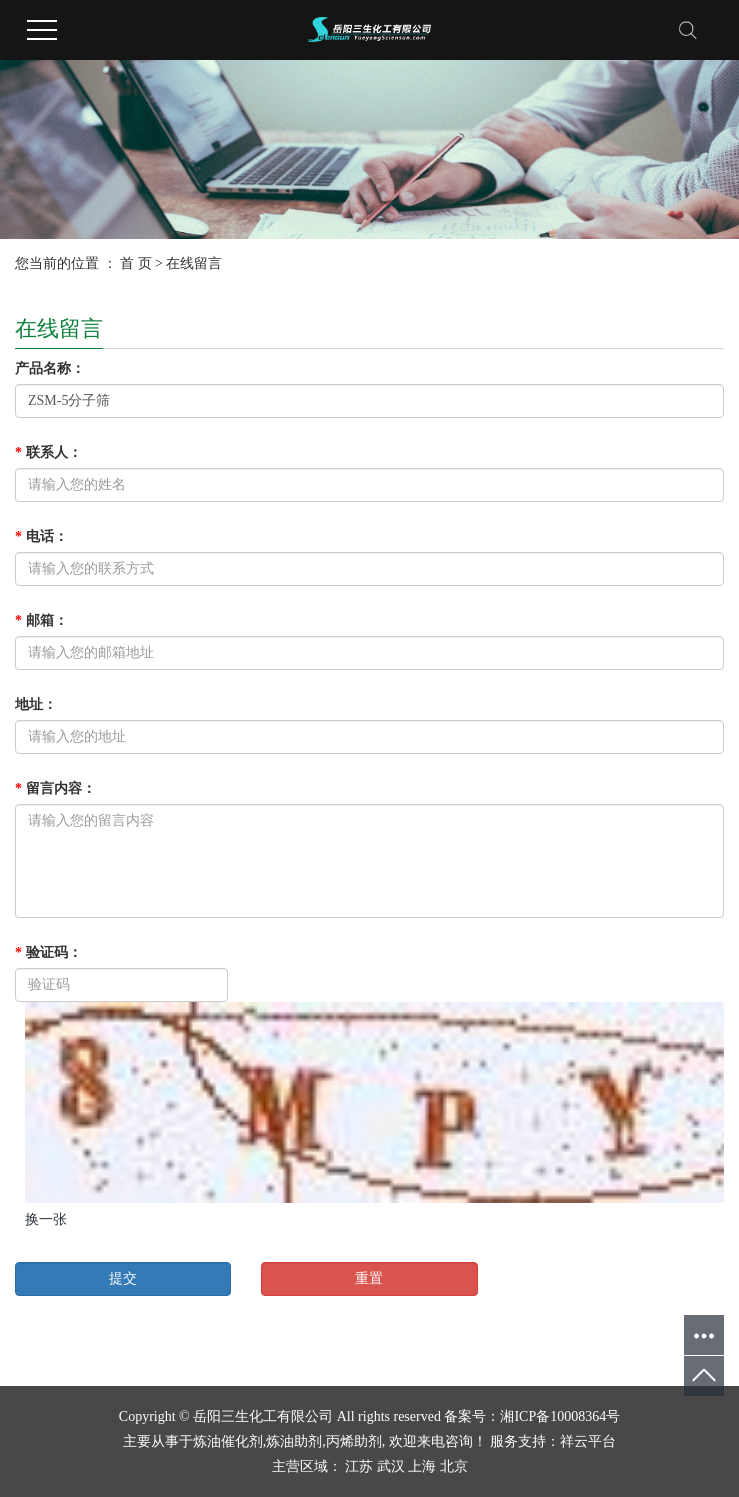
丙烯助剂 (354, 1441)
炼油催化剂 (228, 1441)
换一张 (46, 1219)
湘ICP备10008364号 (560, 1416)
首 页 (136, 263)
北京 (454, 1466)
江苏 (359, 1466)
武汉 (391, 1466)
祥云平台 (588, 1441)
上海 (422, 1466)
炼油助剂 (294, 1441)
